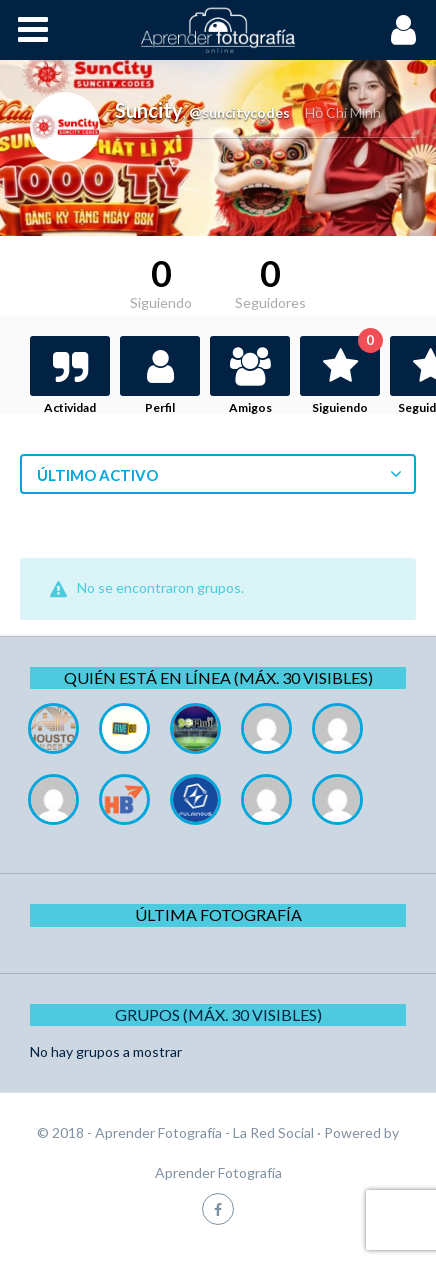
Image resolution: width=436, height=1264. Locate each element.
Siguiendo (346, 375)
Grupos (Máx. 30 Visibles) (218, 1014)
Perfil (160, 407)
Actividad (70, 407)
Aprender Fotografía (218, 1172)
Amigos (250, 407)
